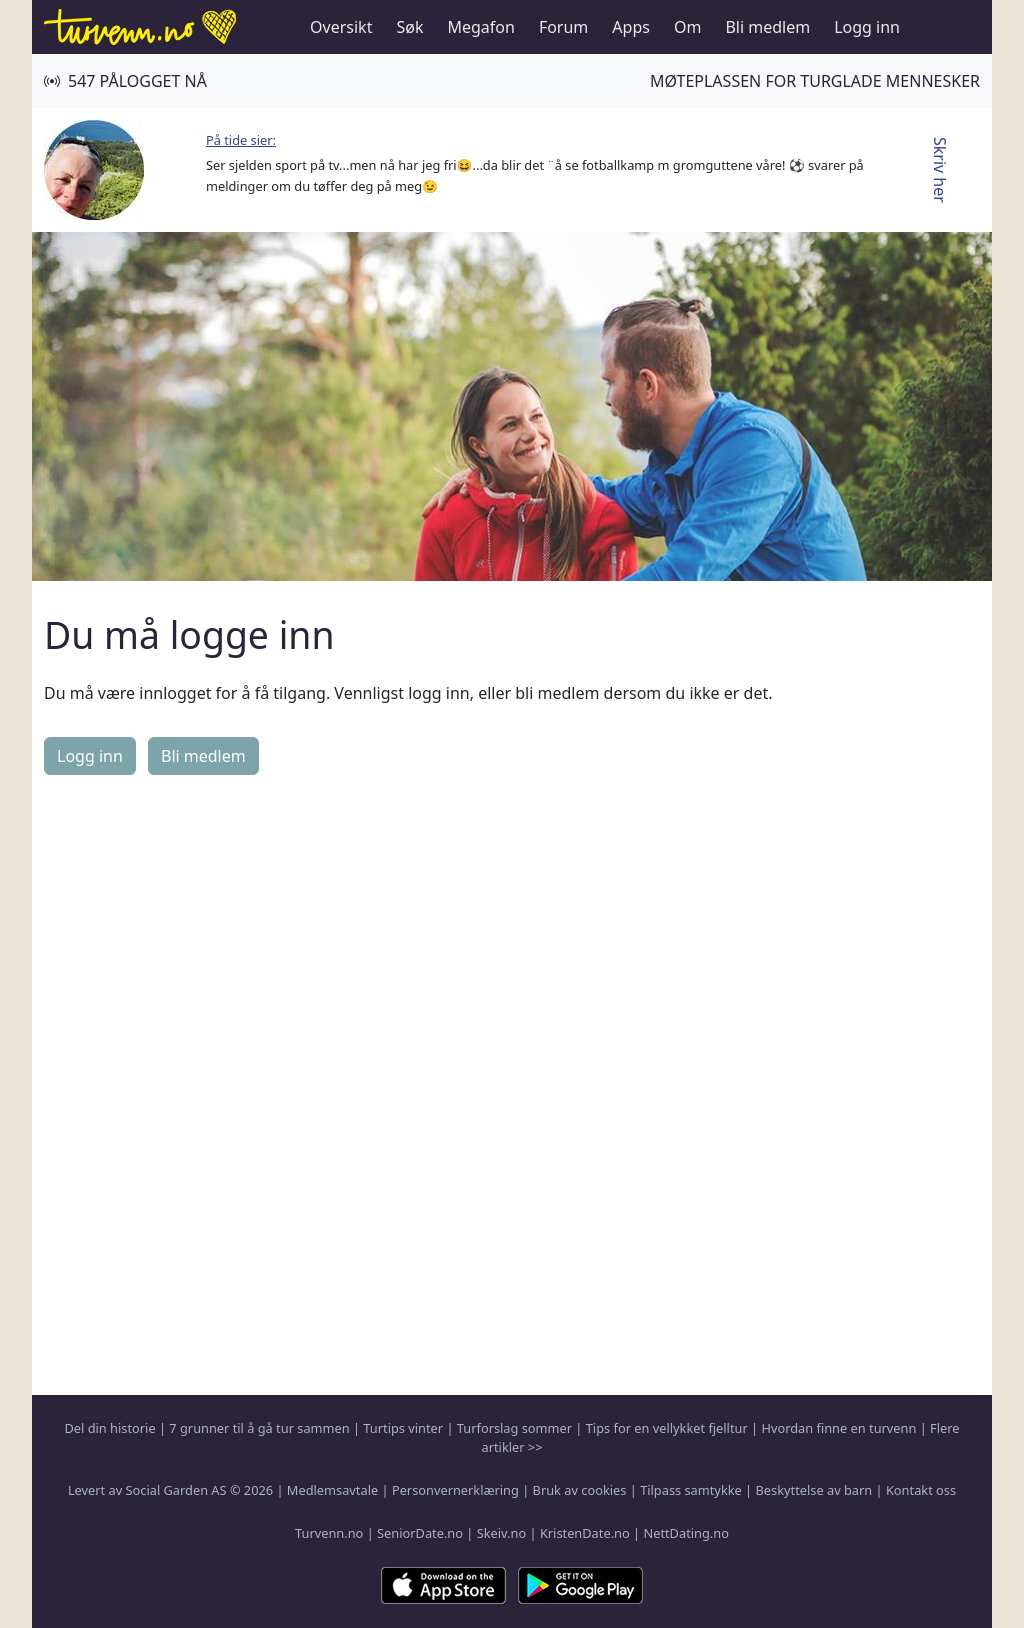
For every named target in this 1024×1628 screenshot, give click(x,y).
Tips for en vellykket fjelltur (667, 1428)
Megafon (480, 27)
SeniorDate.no (420, 1533)
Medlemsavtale (332, 1490)
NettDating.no (685, 1533)
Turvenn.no (329, 1533)
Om (687, 27)
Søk (409, 27)
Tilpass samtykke (691, 1490)
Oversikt (341, 27)
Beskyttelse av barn (814, 1490)
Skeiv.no (501, 1533)
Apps (631, 27)
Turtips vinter (403, 1428)
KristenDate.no (585, 1533)
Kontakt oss (921, 1490)
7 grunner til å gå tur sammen (259, 1428)
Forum (563, 27)
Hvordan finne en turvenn (838, 1428)
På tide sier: (241, 140)
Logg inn (867, 27)
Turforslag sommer (514, 1428)
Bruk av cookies (580, 1490)
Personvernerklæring (455, 1490)
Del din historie (110, 1428)
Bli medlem (767, 27)
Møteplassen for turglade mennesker (815, 81)
